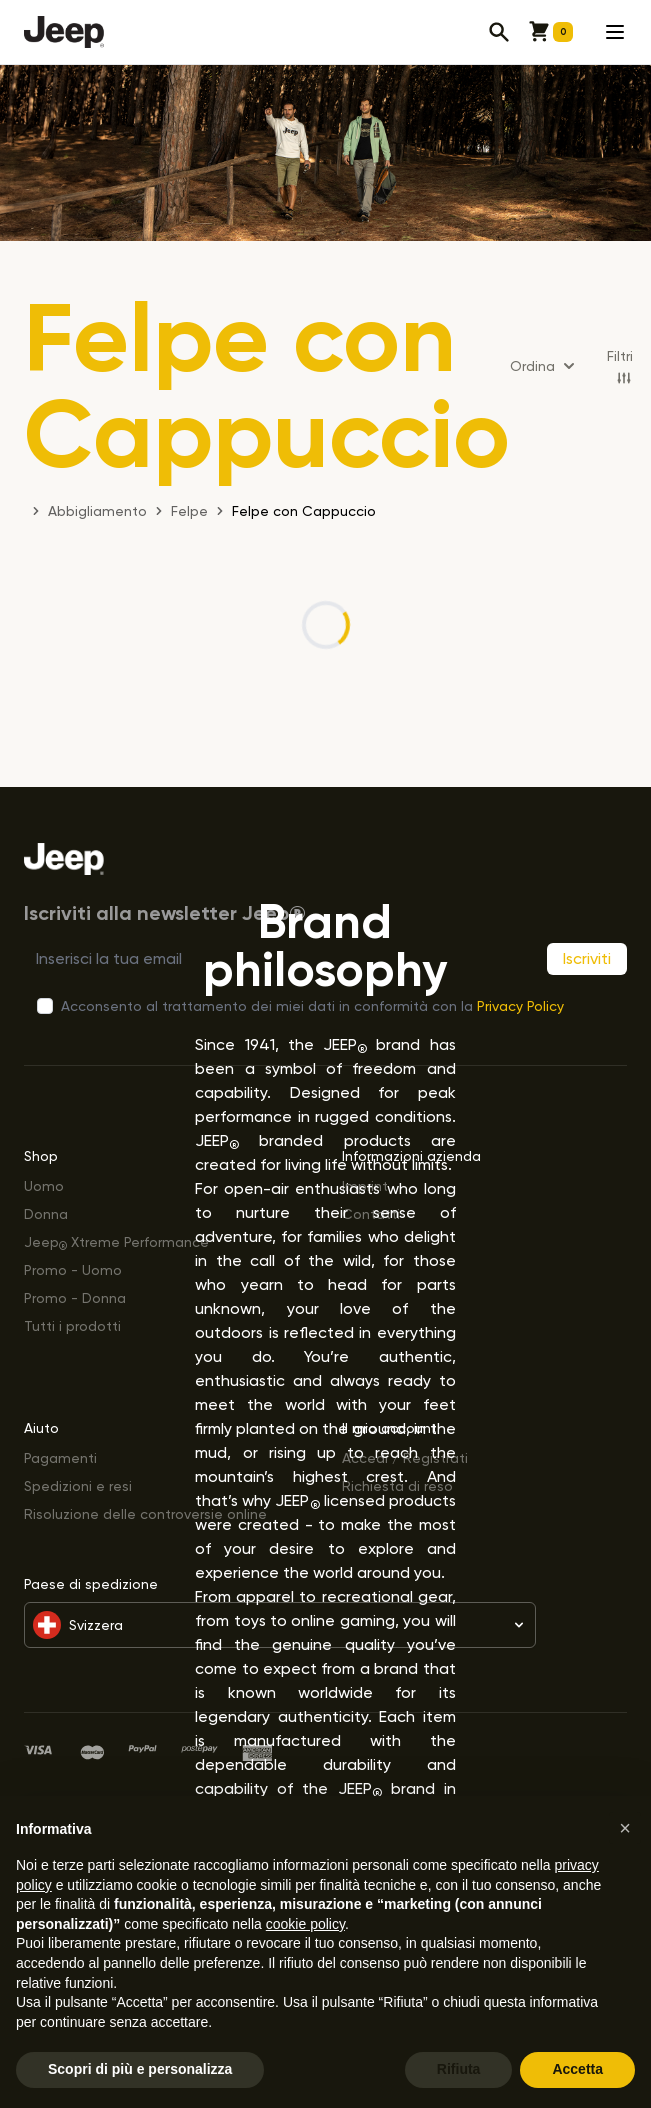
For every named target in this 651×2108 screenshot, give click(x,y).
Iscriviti (587, 958)
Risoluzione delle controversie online (145, 1513)
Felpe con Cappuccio (304, 510)
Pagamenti (60, 1457)
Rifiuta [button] (459, 2069)
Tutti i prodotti (72, 1325)
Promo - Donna (75, 1297)
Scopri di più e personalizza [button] (140, 2069)
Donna (46, 1213)
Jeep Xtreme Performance (116, 1241)
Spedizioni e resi (78, 1485)
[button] (625, 1828)
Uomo (44, 1185)
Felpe (189, 510)
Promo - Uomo (73, 1269)
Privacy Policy (520, 1005)
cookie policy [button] (305, 1924)
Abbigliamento (97, 510)
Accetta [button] (577, 2069)
